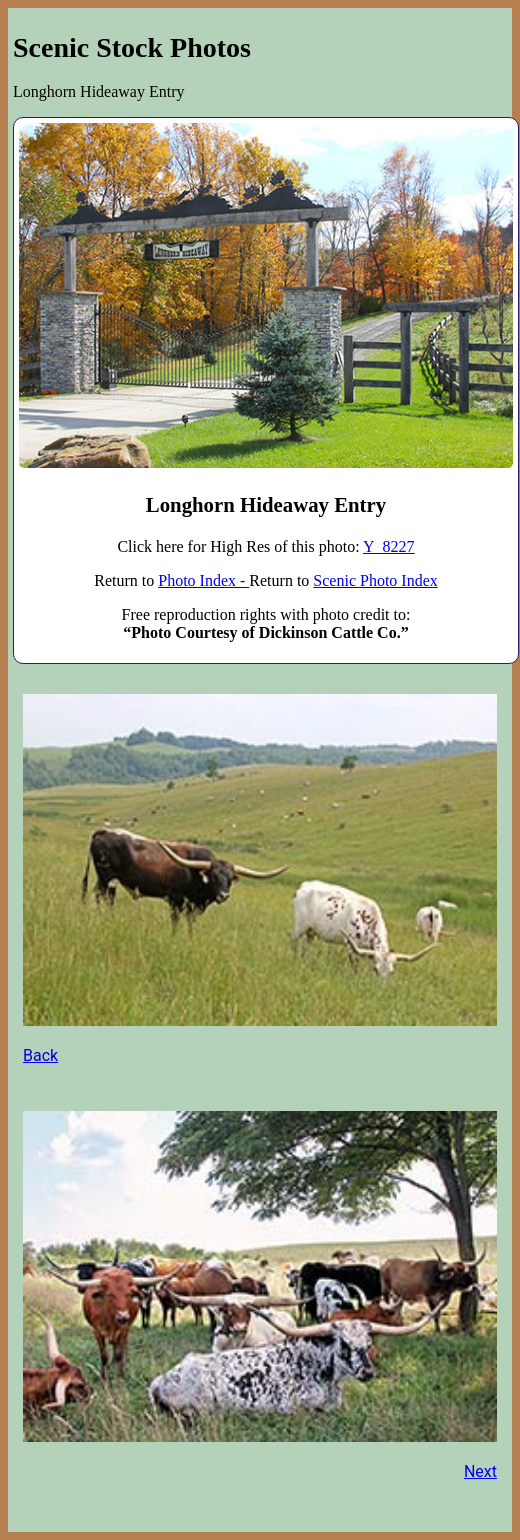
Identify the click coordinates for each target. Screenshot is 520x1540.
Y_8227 (389, 546)
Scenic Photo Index (375, 580)
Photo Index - (203, 580)
